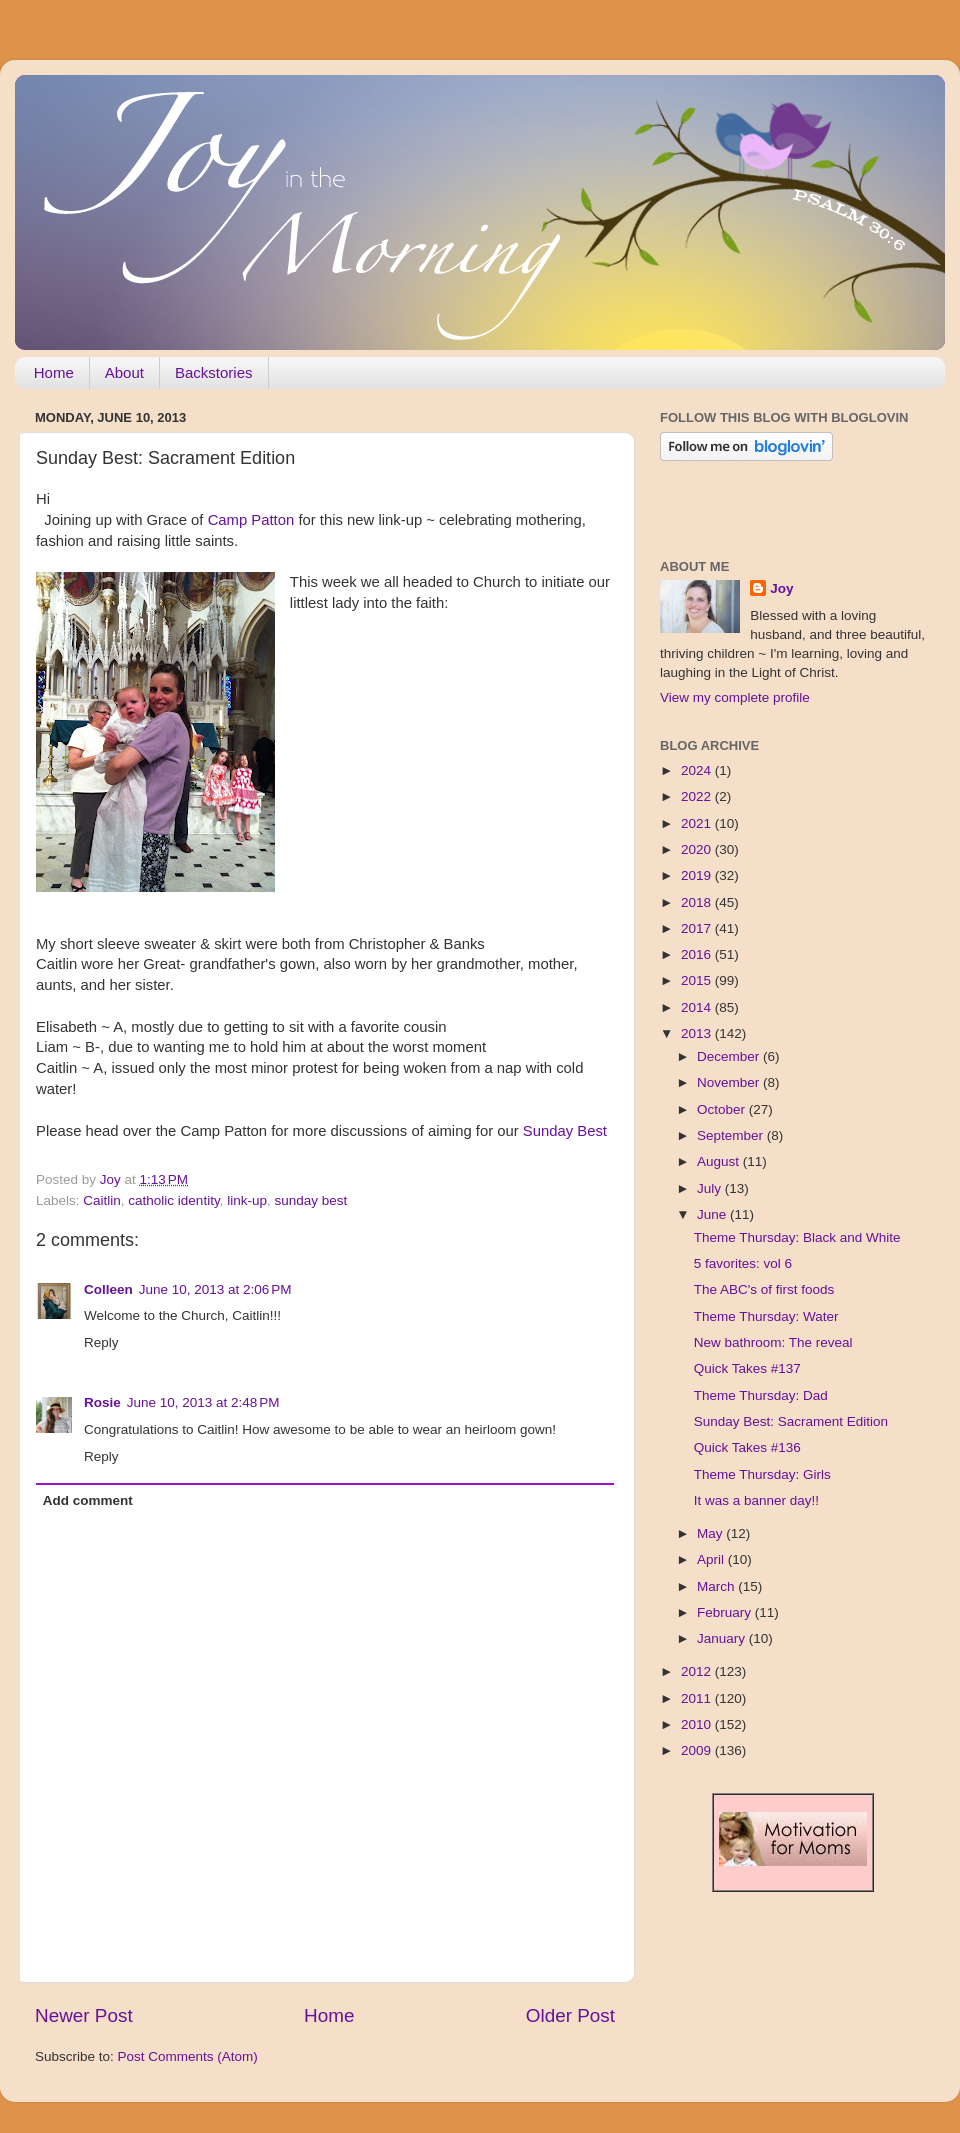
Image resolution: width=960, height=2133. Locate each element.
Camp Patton (251, 520)
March (717, 1586)
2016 (698, 954)
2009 (698, 1750)
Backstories (214, 372)
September (732, 1135)
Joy (781, 588)
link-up (247, 1200)
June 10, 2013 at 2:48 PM (203, 1402)
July (711, 1188)
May (711, 1533)
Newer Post (84, 2015)
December (730, 1056)
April (712, 1559)
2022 (698, 796)
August (720, 1161)
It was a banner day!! (756, 1500)
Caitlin (102, 1200)
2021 (698, 823)
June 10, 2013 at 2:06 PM (215, 1289)
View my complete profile (735, 697)
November (730, 1082)
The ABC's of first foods (764, 1289)
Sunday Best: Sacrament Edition (791, 1421)
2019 (698, 875)
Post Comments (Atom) (188, 2056)
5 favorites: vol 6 (743, 1263)
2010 (698, 1724)
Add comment (88, 1500)
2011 (698, 1698)
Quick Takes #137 (747, 1368)
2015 (698, 980)
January (723, 1638)
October (723, 1109)
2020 (698, 849)
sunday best (310, 1200)
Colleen (108, 1289)
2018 (698, 902)
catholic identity (173, 1200)
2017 (698, 928)
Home (54, 372)
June (713, 1214)
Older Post (570, 2015)
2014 (698, 1007)
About (124, 372)
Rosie (102, 1402)
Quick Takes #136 (747, 1447)
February (726, 1612)
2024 (698, 770)
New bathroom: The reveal (773, 1342)
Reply (101, 1342)
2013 (698, 1033)
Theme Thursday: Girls (762, 1474)
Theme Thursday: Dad (761, 1395)
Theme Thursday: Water (766, 1316)
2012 (698, 1671)
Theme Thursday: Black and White (797, 1237)
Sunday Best (565, 1131)
